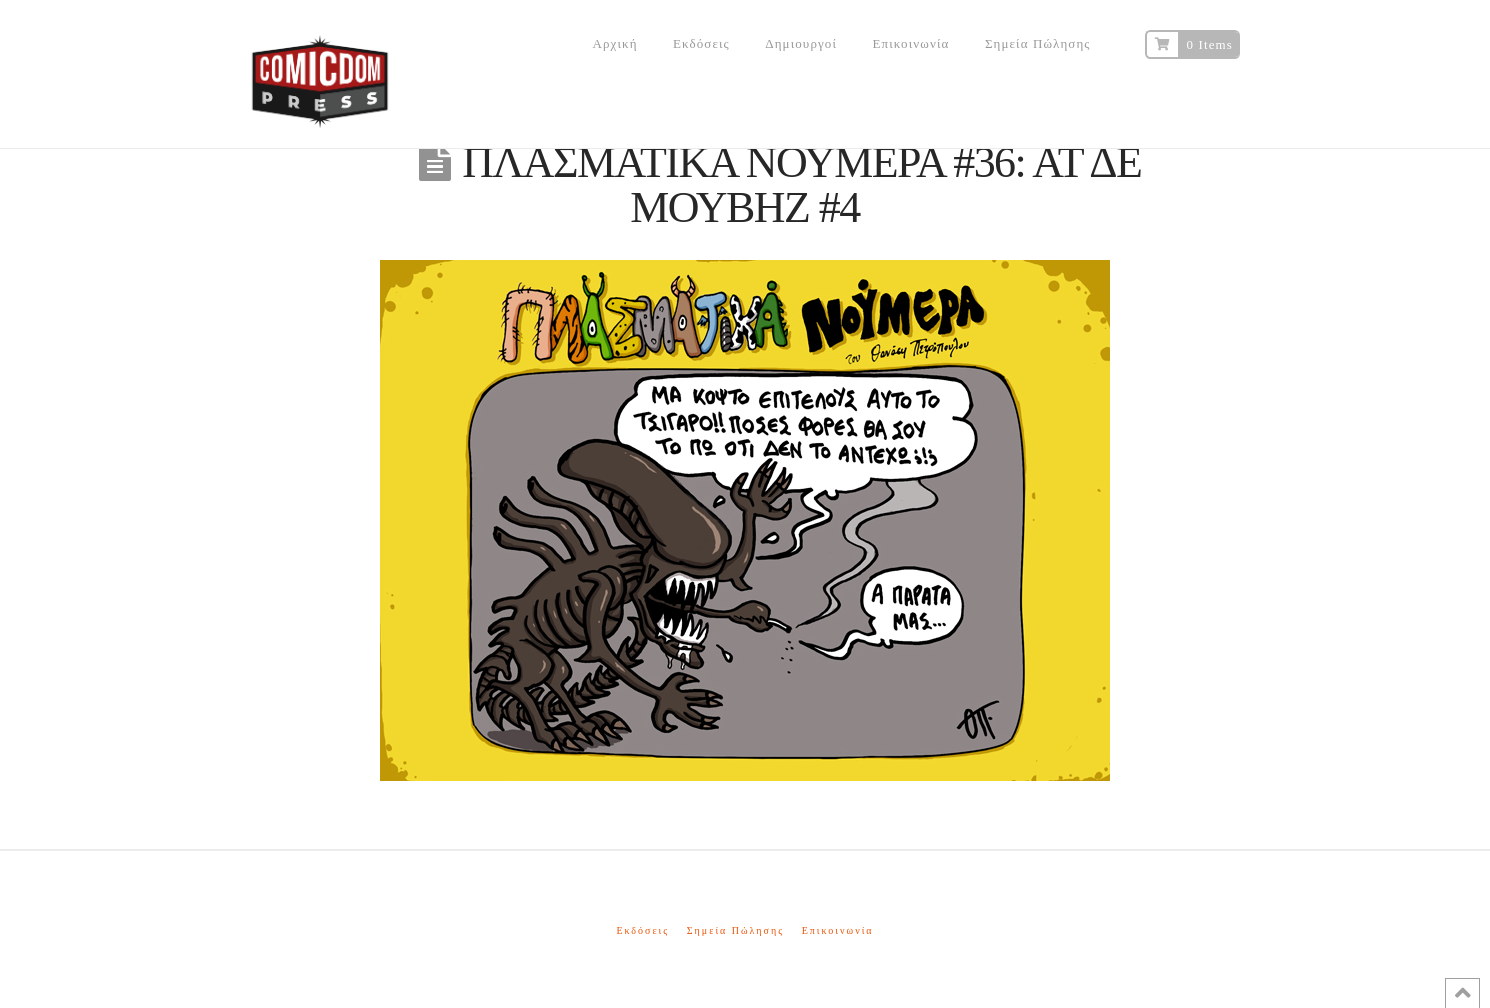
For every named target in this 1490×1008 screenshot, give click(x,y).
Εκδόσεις (642, 930)
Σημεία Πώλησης (735, 930)
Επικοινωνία (838, 930)
